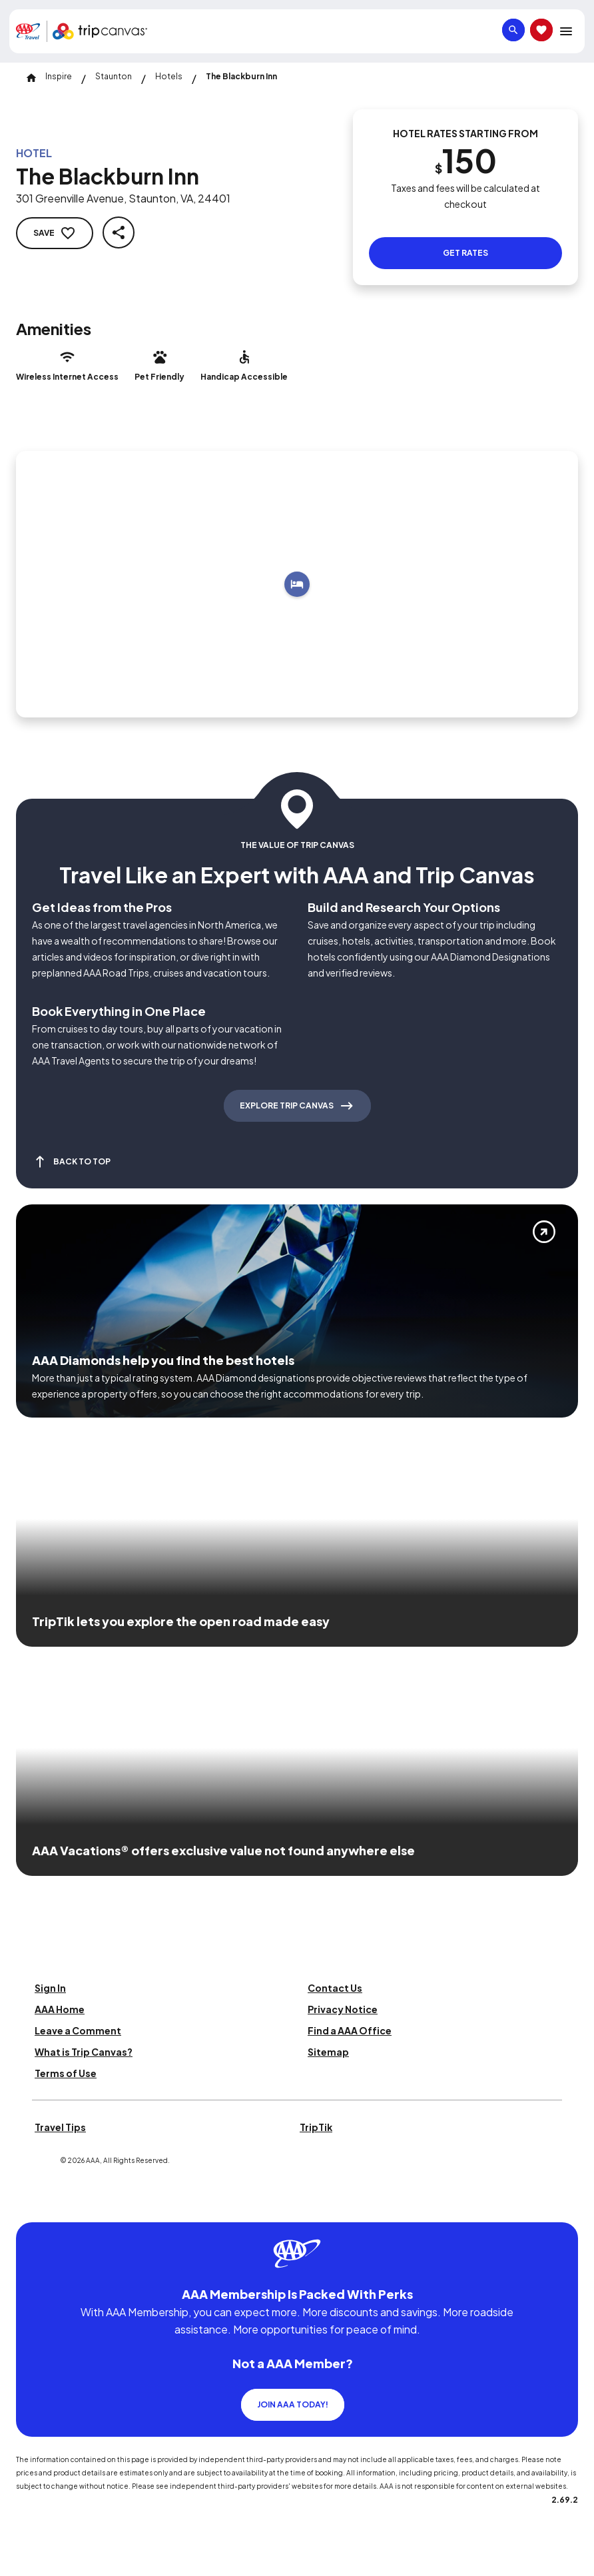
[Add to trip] (297, 584)
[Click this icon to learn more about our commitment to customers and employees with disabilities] (36, 2206)
